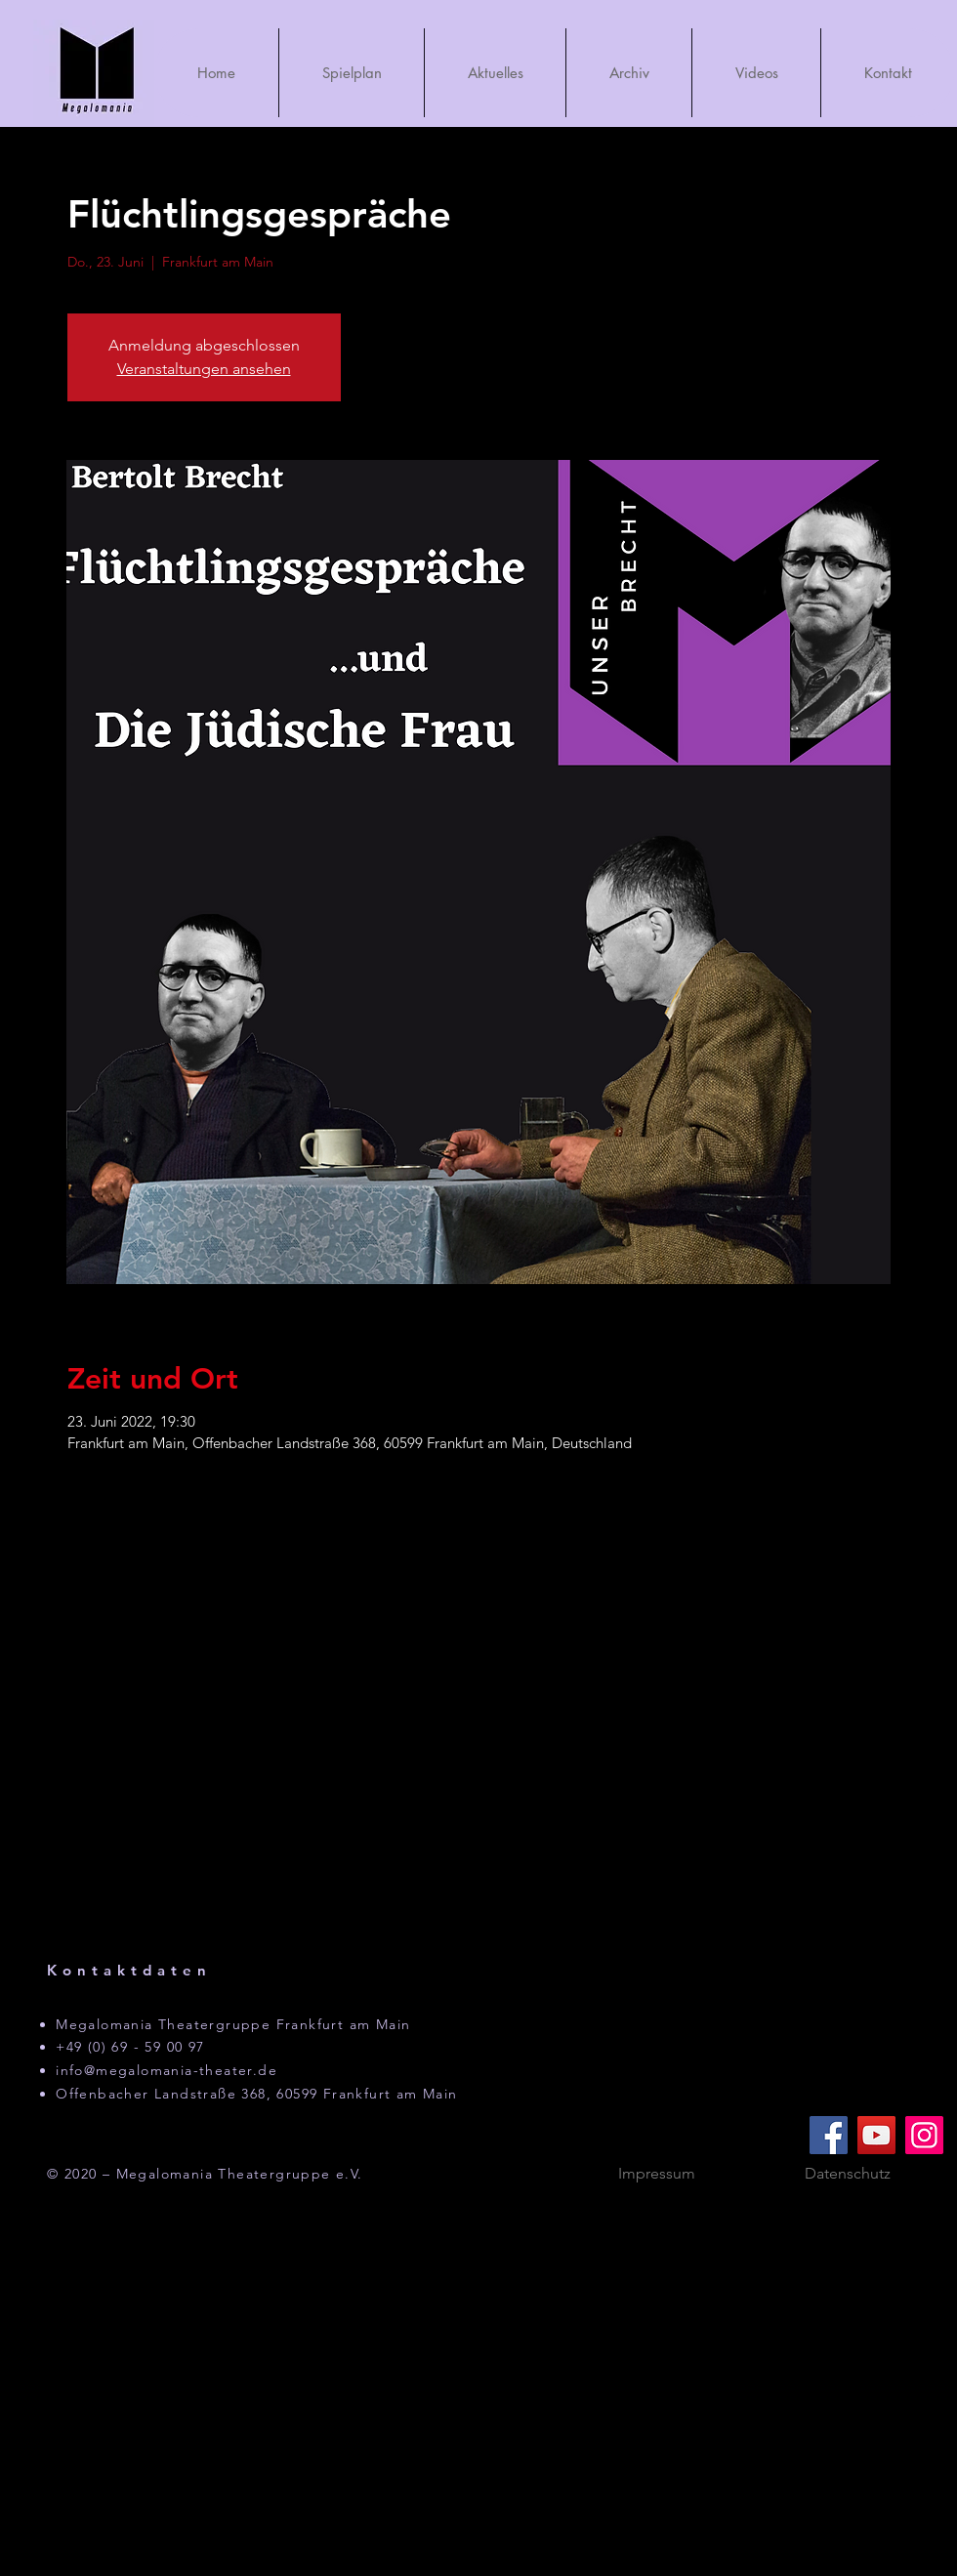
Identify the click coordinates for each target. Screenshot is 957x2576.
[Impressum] (656, 2174)
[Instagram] (924, 2135)
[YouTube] (876, 2135)
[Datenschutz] (847, 2174)
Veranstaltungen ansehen (204, 368)
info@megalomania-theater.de (166, 2070)
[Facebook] (829, 2135)
